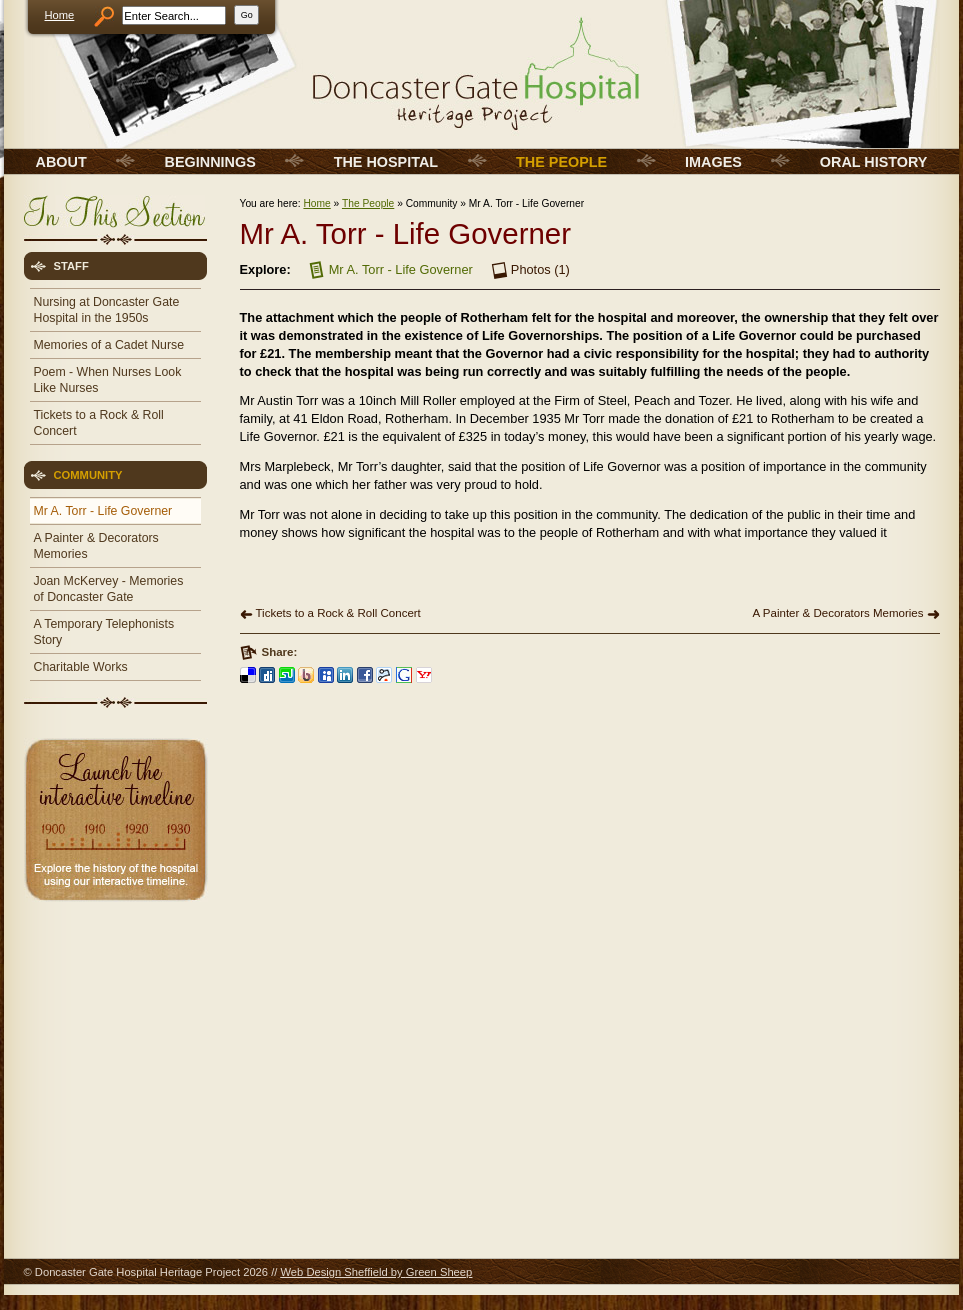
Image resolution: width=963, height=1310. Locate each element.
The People (368, 203)
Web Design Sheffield (333, 1272)
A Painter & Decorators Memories (838, 613)
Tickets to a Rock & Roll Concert (338, 613)
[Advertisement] (114, 1050)
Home (60, 15)
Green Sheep (439, 1272)
